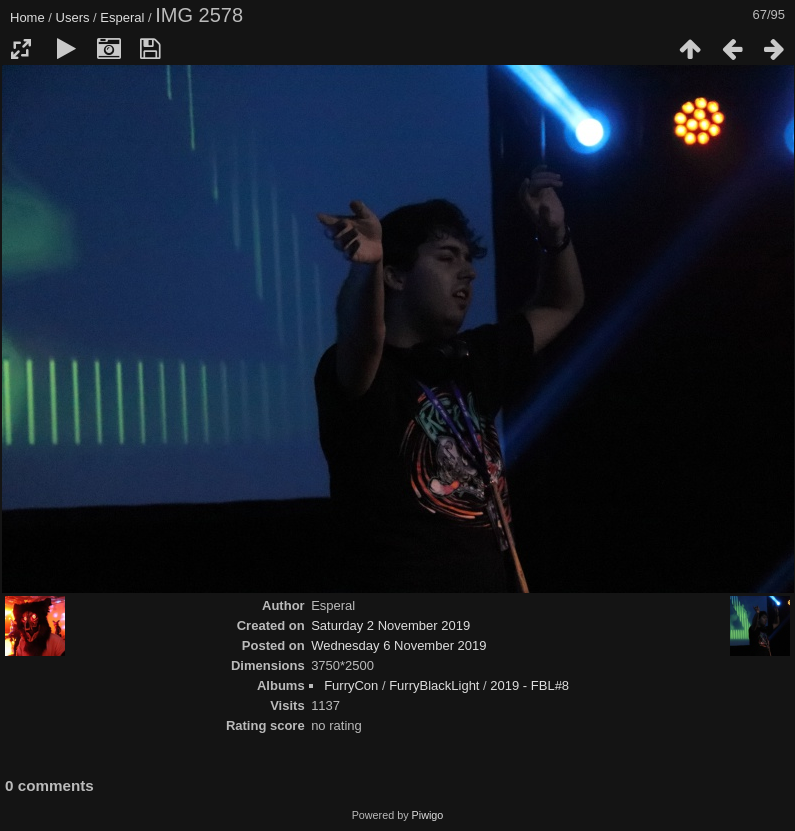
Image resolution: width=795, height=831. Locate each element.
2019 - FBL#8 (529, 685)
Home (27, 17)
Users (73, 17)
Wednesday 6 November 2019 (398, 645)
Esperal (122, 17)
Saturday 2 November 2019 (390, 625)
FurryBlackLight (434, 685)
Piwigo (428, 815)
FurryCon (351, 685)
